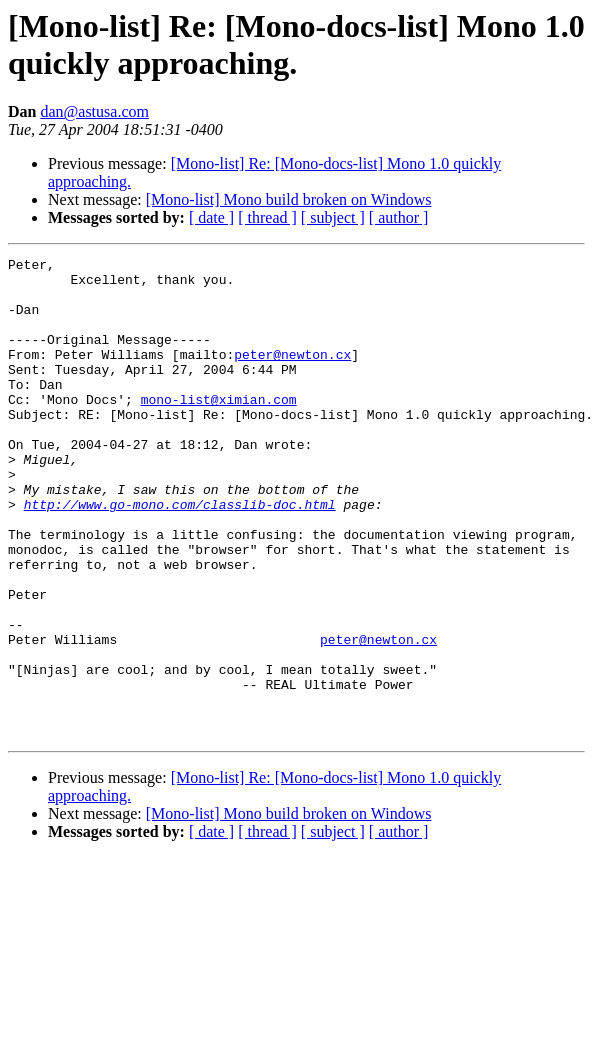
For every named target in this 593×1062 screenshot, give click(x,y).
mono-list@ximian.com (219, 429)
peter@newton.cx (292, 375)
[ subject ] (333, 217)
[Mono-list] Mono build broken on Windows (289, 199)
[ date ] (211, 217)
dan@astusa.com (94, 111)
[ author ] (399, 217)
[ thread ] (267, 217)
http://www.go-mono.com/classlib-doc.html (180, 555)
